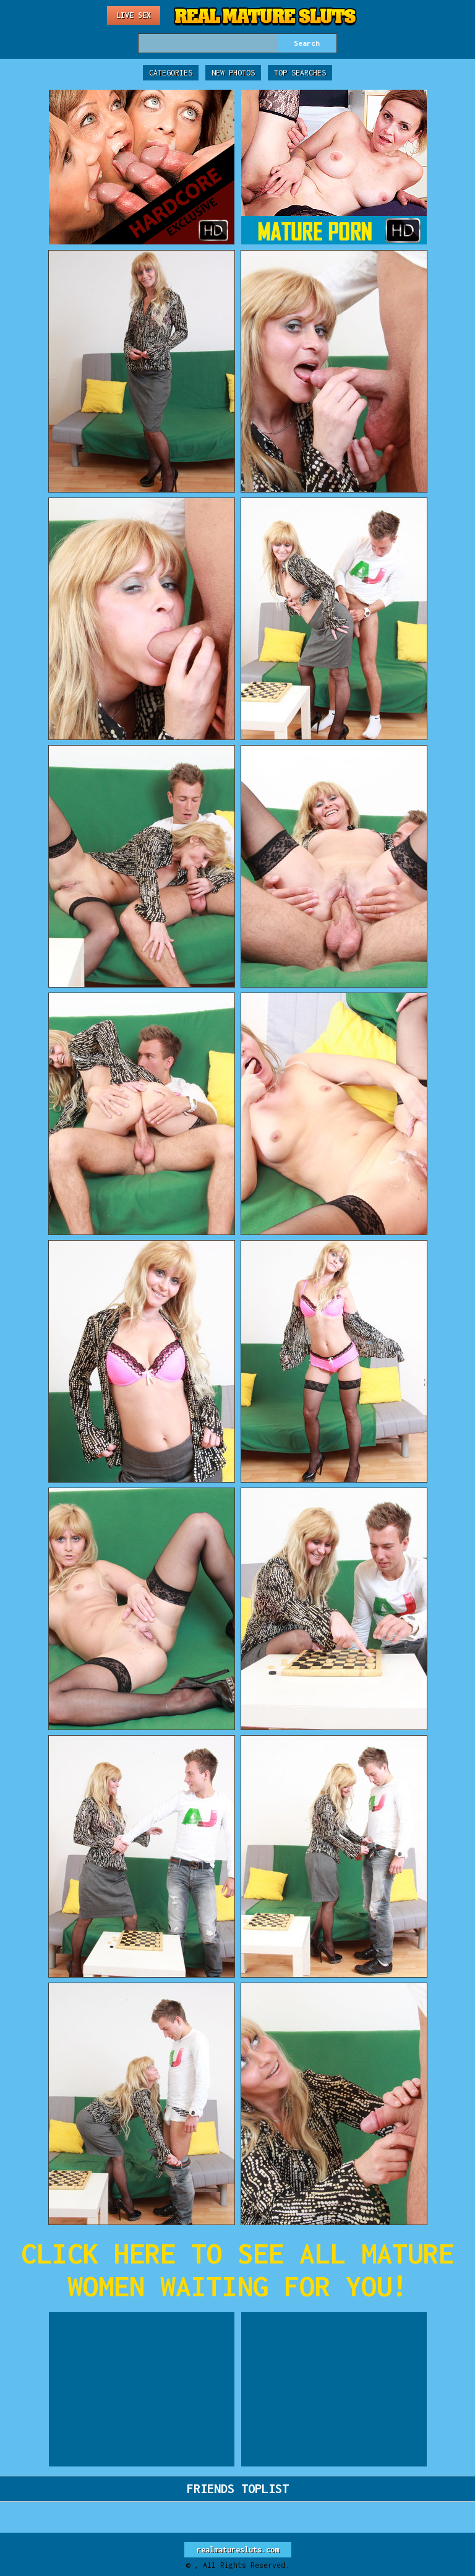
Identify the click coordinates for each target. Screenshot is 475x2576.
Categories (170, 72)
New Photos (233, 72)
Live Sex (133, 15)
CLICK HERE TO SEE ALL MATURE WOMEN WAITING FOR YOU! (237, 2269)
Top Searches (300, 72)
